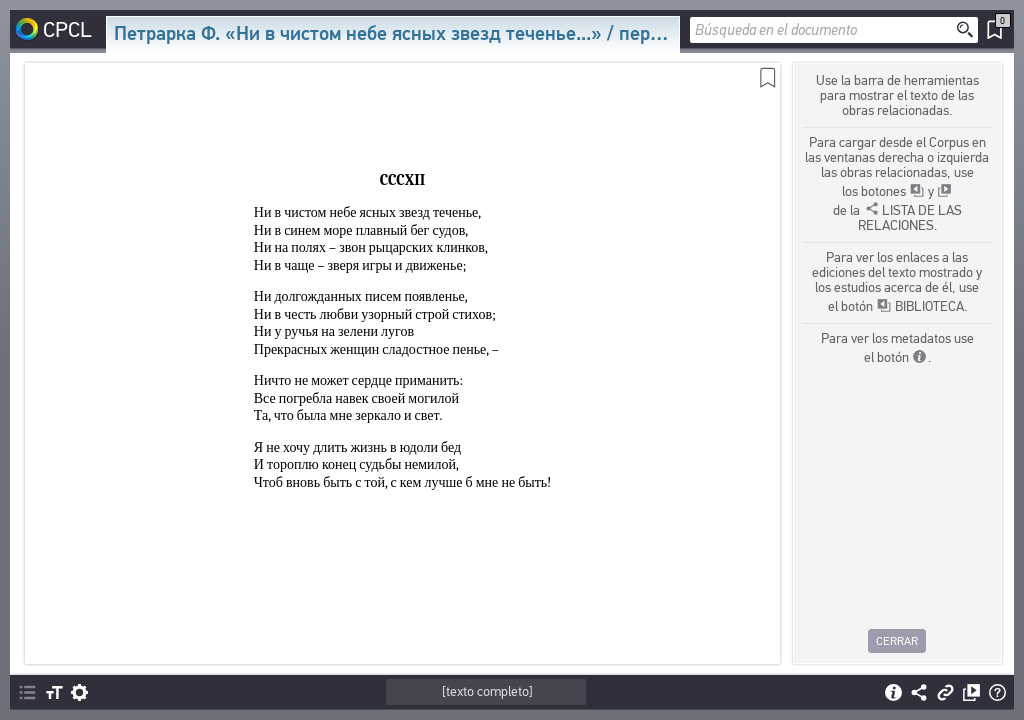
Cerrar (898, 641)
